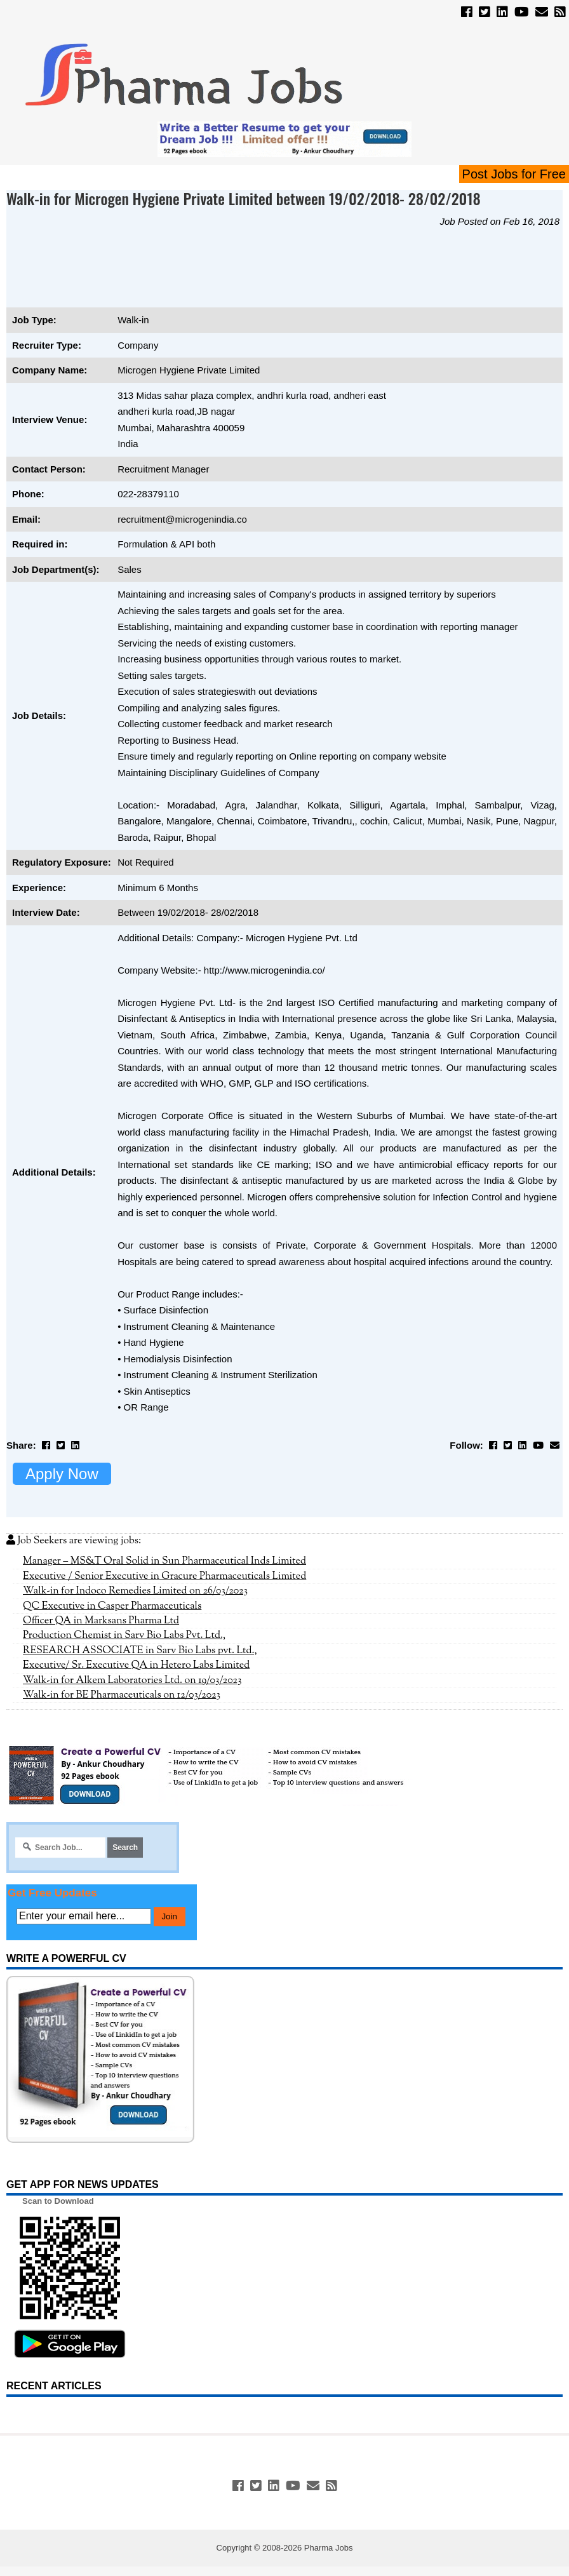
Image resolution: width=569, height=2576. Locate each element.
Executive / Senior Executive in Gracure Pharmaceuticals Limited (164, 1576)
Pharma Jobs (328, 2548)
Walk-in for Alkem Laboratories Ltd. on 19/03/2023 (132, 1680)
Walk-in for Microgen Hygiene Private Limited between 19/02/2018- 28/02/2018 (243, 198)
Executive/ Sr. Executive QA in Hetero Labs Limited (136, 1665)
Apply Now (61, 1473)
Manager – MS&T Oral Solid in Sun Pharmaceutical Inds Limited (164, 1561)
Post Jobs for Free (514, 174)
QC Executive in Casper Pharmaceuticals (112, 1606)
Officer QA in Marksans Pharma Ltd (101, 1621)
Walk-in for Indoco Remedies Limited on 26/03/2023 (135, 1591)
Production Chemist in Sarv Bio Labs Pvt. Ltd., (124, 1635)
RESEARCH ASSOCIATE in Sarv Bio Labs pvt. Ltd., (140, 1651)
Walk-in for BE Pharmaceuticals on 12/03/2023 (121, 1695)
